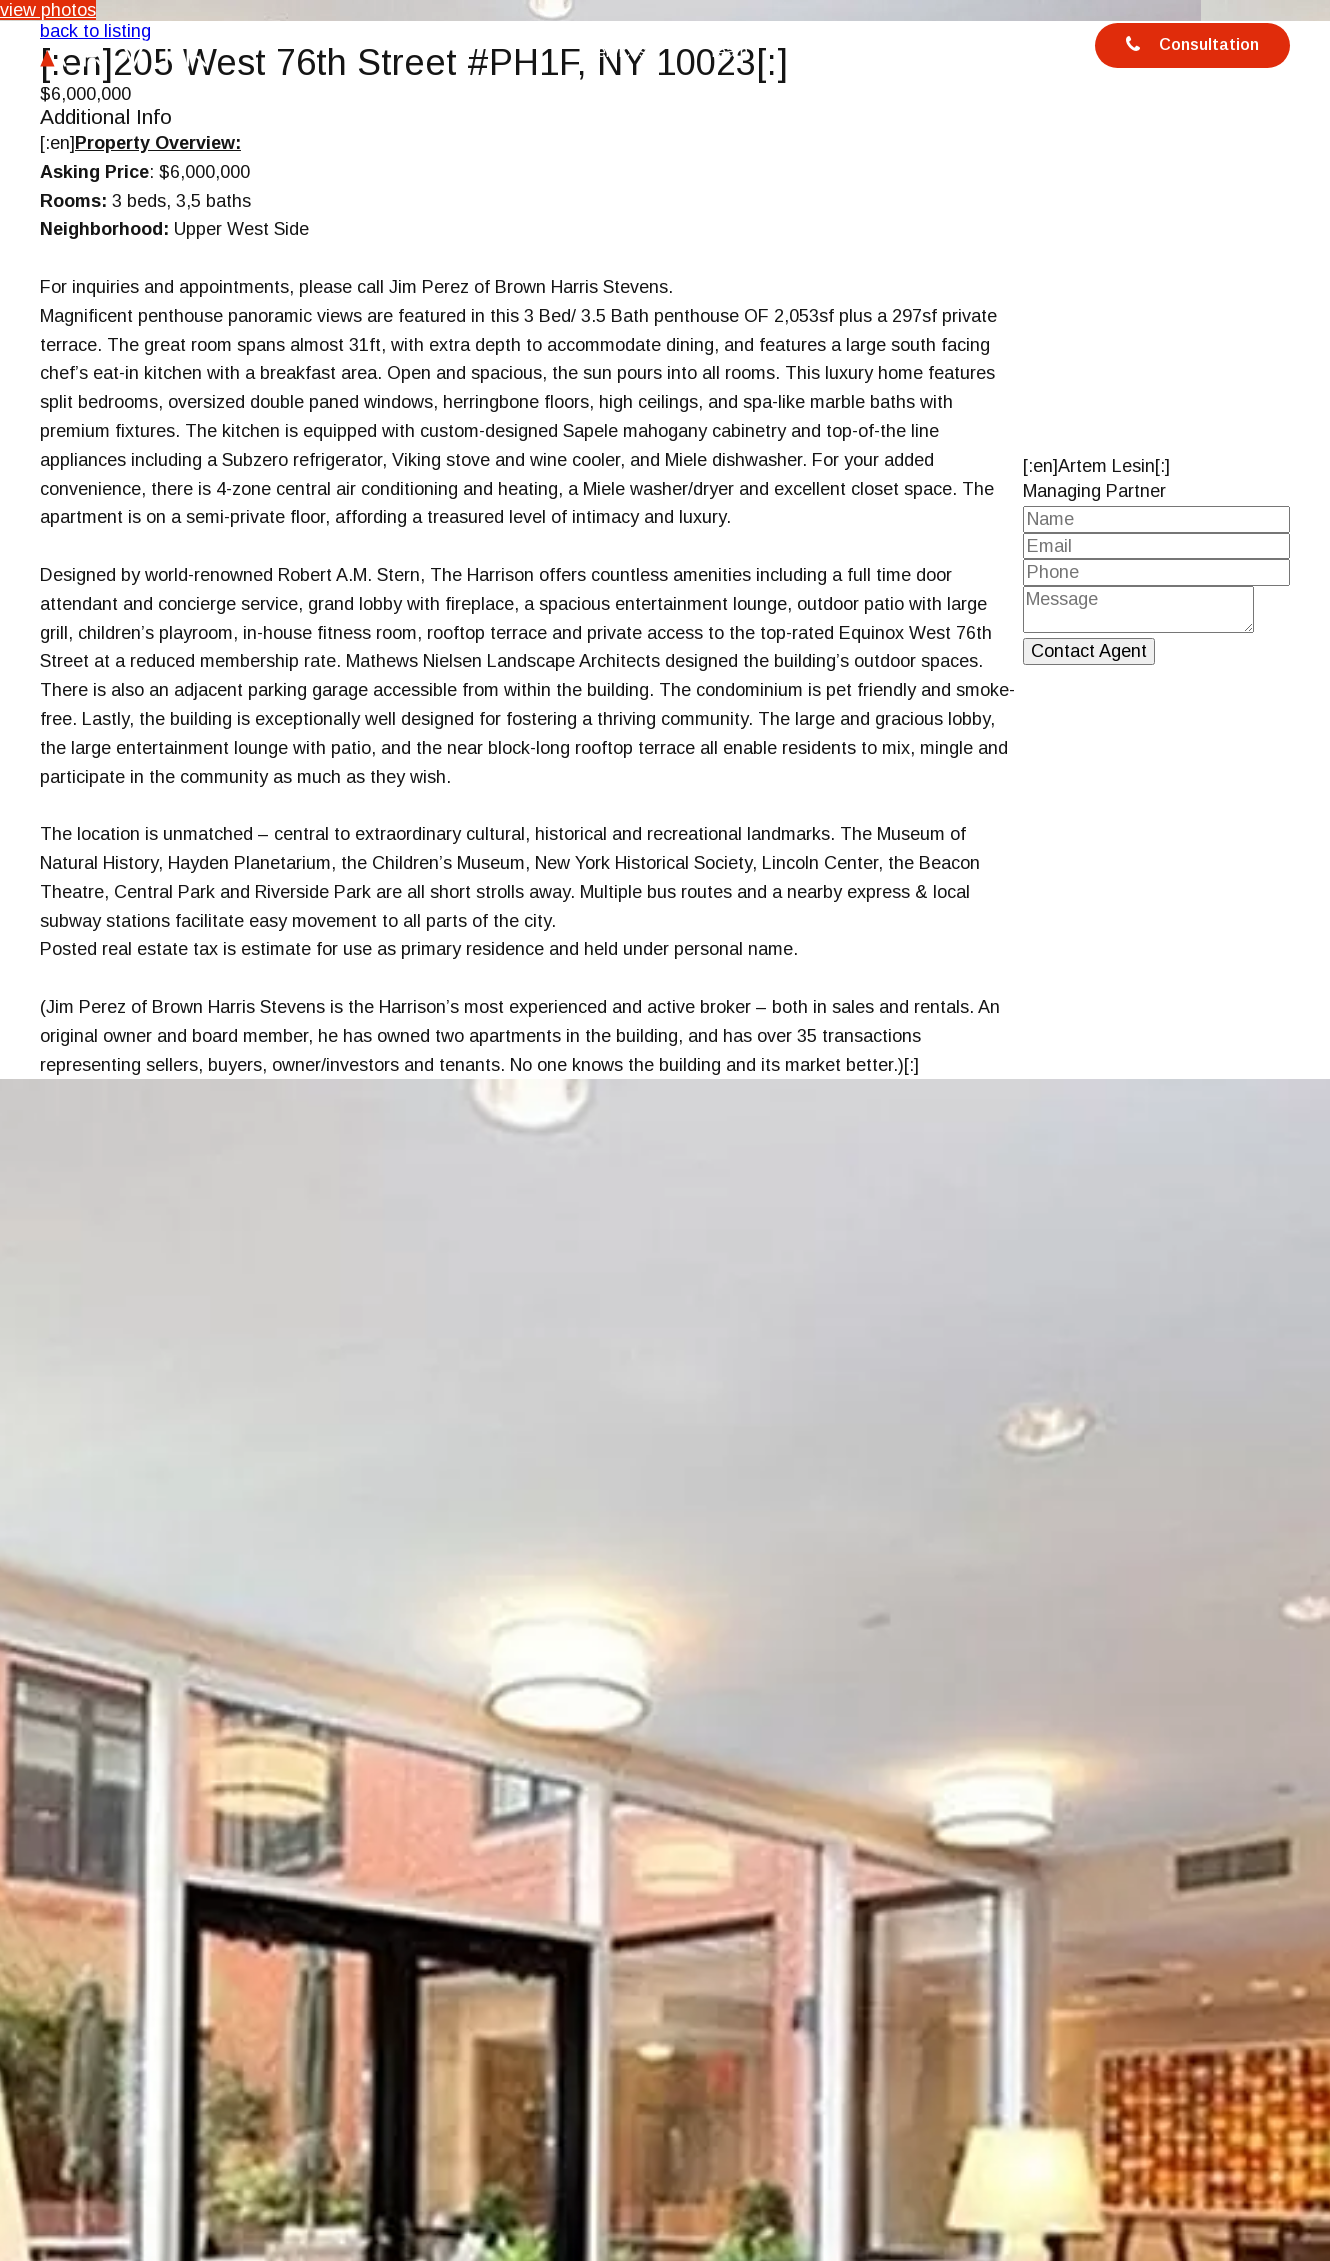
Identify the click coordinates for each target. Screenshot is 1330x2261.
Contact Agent (1089, 651)
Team (728, 51)
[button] (1312, 2158)
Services (616, 51)
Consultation (1191, 47)
